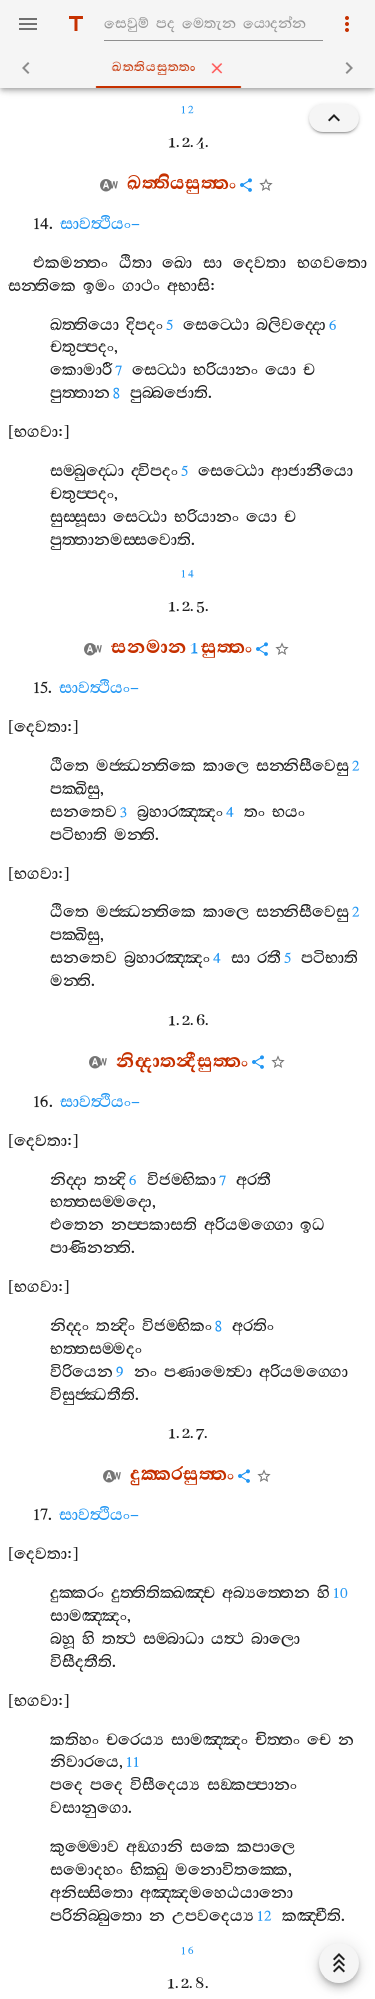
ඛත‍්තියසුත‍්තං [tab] (191, 68)
